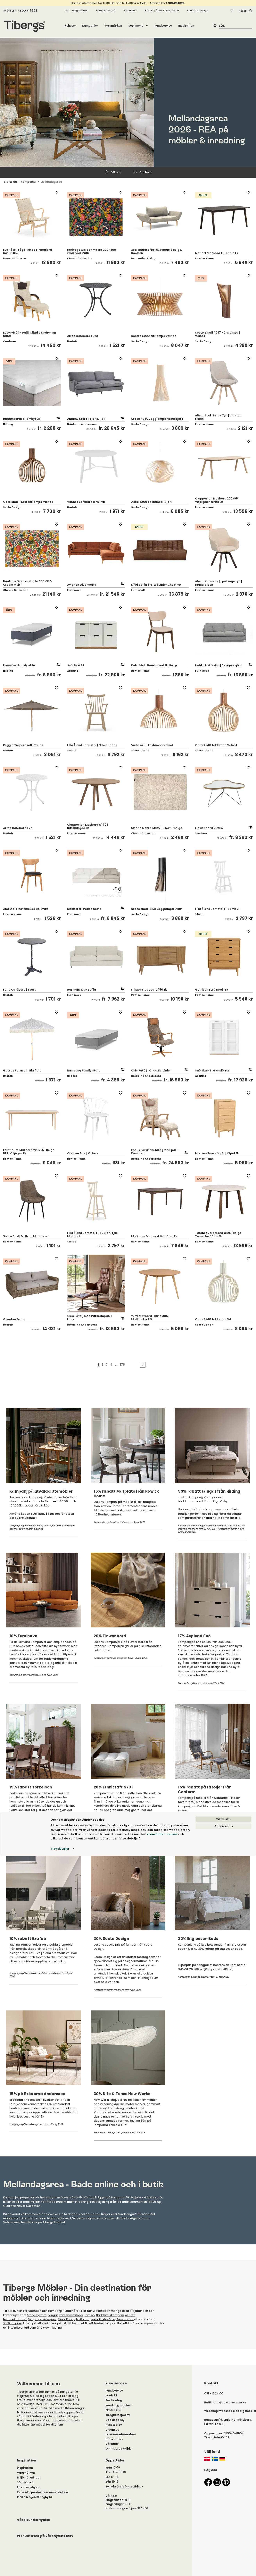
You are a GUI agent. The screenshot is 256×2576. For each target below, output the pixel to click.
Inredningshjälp (28, 2487)
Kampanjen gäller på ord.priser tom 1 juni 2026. (203, 1834)
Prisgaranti (130, 10)
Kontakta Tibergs (197, 10)
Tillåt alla (223, 2539)
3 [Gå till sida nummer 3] (107, 1365)
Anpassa (223, 2546)
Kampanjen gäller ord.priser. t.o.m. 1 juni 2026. (33, 1674)
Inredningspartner (118, 2405)
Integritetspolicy (117, 2415)
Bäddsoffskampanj (110, 2315)
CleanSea (112, 2430)
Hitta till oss (114, 2439)
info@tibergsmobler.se (229, 2402)
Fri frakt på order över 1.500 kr (162, 10)
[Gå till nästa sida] (142, 1365)
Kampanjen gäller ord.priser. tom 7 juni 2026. (117, 1826)
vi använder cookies (162, 2554)
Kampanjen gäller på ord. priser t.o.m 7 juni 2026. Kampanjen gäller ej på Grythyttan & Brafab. (41, 1527)
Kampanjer (90, 25)
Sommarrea (124, 2319)
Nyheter (70, 25)
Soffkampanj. (12, 2323)
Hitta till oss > (214, 2424)
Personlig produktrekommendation (42, 2492)
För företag (113, 2400)
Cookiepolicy (114, 2420)
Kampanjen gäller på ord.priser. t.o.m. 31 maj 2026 (36, 2124)
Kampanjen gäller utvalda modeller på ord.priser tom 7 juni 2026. (40, 1975)
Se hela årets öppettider (123, 2486)
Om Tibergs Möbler (76, 10)
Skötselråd (113, 2410)
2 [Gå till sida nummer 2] (102, 1365)
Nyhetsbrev (113, 2425)
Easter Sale (107, 2319)
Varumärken (113, 25)
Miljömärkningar (29, 2477)
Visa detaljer (60, 2569)
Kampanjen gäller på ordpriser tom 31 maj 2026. (203, 1976)
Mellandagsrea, (87, 2319)
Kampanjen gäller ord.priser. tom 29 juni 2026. (33, 1821)
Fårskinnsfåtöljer (71, 2315)
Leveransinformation (120, 2434)
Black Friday (66, 2319)
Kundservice (163, 25)
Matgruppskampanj (42, 2319)
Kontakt (111, 2395)
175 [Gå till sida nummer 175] (122, 1365)
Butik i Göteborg (105, 10)
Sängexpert (25, 2482)
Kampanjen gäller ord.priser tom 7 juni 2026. (201, 1683)
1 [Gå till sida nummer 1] (98, 1365)
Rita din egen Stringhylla (34, 2497)
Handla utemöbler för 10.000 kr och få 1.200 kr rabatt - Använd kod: (128, 3)
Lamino (90, 2315)
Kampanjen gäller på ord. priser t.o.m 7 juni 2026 (119, 2132)
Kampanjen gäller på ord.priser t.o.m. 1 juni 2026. (119, 1522)
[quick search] (235, 26)
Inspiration (186, 25)
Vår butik (112, 2444)
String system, (37, 2315)
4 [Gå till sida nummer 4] (111, 1365)
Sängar (53, 2315)
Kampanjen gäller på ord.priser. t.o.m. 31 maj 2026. (121, 1657)
